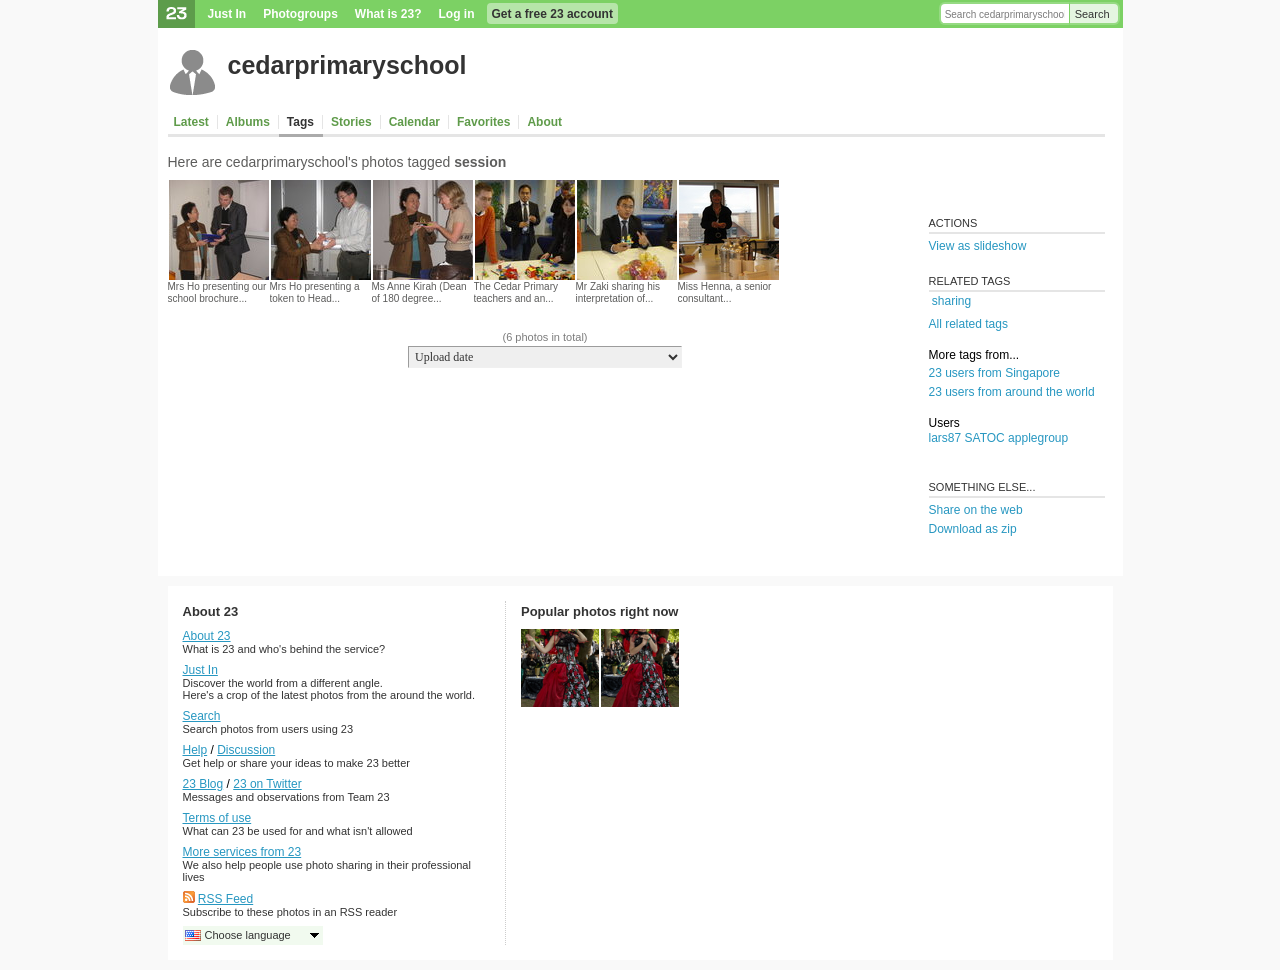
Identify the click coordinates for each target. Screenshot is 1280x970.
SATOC (985, 438)
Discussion (246, 750)
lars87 (945, 438)
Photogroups (300, 14)
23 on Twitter (267, 784)
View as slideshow (978, 246)
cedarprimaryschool (347, 65)
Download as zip (973, 529)
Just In (227, 14)
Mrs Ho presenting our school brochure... (217, 292)
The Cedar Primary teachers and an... (516, 292)
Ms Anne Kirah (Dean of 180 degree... (419, 292)
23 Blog (203, 784)
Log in (457, 14)
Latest (191, 122)
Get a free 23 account (552, 14)
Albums (248, 122)
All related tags (968, 324)
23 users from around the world (1012, 392)
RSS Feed (225, 899)
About (544, 122)
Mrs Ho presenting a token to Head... (315, 292)
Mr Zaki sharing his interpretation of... (618, 292)
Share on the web (976, 510)
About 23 (207, 636)
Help (195, 750)
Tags (300, 122)
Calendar (414, 122)
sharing (951, 301)
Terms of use (217, 818)
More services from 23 (242, 852)
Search (1092, 14)
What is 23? (388, 14)
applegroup (1038, 438)
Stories (351, 122)
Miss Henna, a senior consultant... (725, 292)
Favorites (483, 122)
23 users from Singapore (994, 373)
